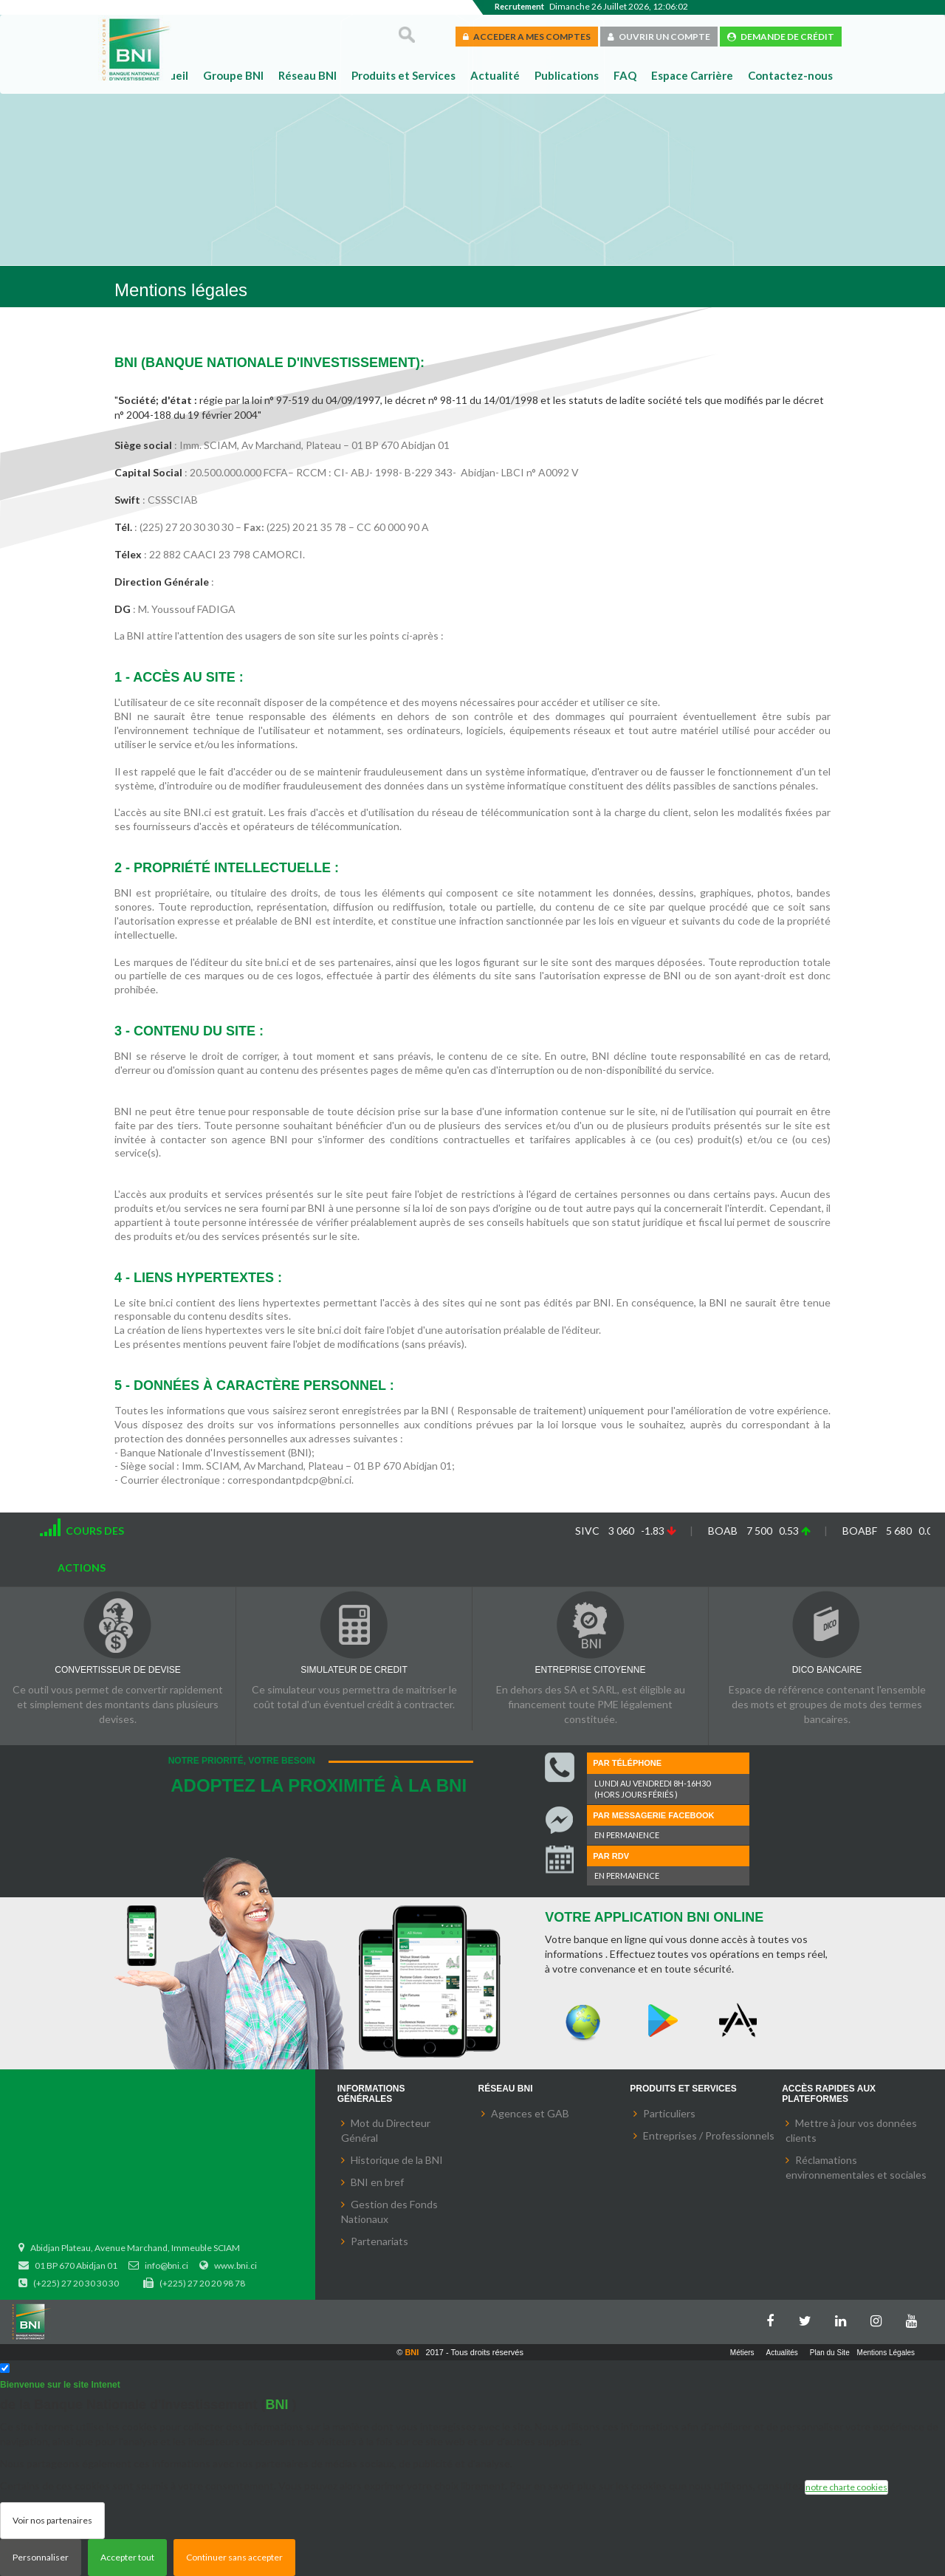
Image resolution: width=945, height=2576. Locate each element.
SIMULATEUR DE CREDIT (353, 1670)
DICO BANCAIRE (827, 1670)
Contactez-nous (790, 75)
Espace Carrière (692, 75)
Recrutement (519, 6)
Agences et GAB (530, 2113)
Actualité (495, 75)
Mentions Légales (886, 2353)
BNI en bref (377, 2182)
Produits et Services (403, 75)
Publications (567, 75)
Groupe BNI (233, 75)
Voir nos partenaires (52, 2520)
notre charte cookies (846, 2487)
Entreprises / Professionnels (708, 2135)
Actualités (782, 2353)
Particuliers (669, 2113)
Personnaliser (41, 2557)
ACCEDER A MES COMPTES (527, 36)
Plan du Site (830, 2353)
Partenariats (379, 2241)
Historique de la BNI (397, 2160)
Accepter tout (127, 2557)
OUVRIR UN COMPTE (659, 36)
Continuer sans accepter (234, 2557)
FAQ (625, 75)
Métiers (742, 2353)
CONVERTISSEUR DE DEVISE (117, 1670)
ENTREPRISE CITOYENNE (590, 1670)
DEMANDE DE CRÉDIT (780, 36)
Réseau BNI (307, 75)
